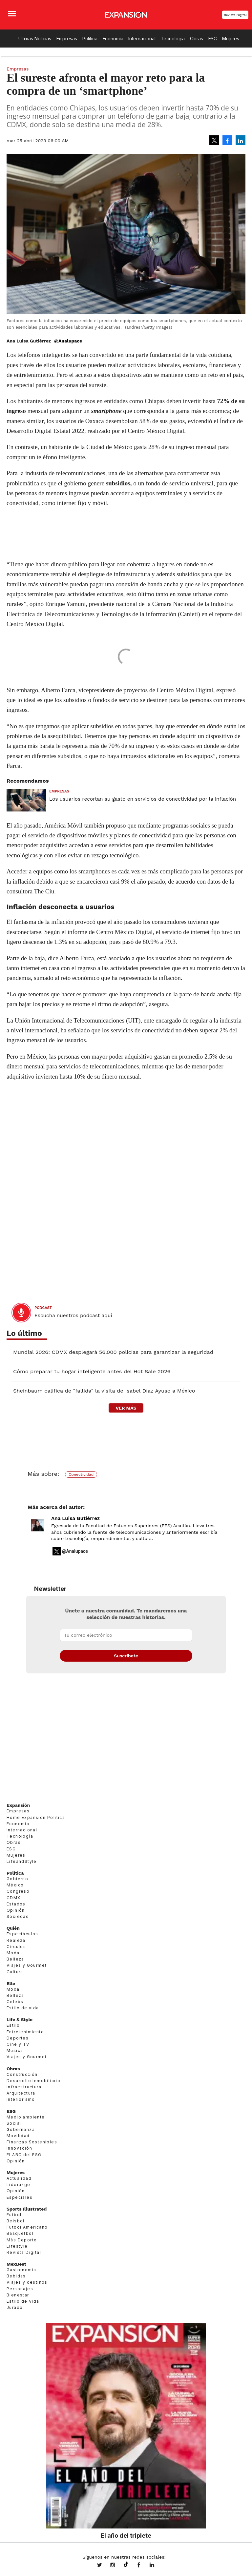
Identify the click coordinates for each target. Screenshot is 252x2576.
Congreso (18, 1891)
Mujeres (230, 38)
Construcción (22, 2074)
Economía (113, 38)
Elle (11, 1983)
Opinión (16, 1910)
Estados (16, 1904)
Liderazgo (19, 2184)
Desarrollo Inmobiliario (33, 2080)
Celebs (15, 2001)
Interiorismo (21, 2099)
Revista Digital (235, 15)
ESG (212, 38)
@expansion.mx (126, 2564)
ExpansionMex (143, 2565)
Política (89, 38)
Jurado (15, 2307)
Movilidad (18, 2135)
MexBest (16, 2264)
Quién (13, 1928)
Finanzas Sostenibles (32, 2141)
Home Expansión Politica (36, 1817)
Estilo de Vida (23, 2301)
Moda (13, 1952)
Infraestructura (24, 2086)
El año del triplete (126, 2535)
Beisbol (16, 2220)
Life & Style (19, 2019)
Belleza (15, 1959)
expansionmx (104, 2565)
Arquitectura (21, 2093)
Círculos (16, 1946)
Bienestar (18, 2295)
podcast (43, 1308)
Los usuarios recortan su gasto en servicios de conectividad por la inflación (142, 799)
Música (15, 2050)
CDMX (14, 1897)
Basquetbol (20, 2233)
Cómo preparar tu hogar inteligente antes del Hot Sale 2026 (92, 1371)
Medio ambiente (26, 2117)
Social (14, 2123)
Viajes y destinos (27, 2282)
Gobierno (17, 1878)
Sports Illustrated (27, 2209)
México (15, 1885)
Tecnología (173, 38)
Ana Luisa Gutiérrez (75, 1518)
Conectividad (81, 1474)
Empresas (66, 38)
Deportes (18, 2038)
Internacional (141, 38)
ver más (126, 1408)
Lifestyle (17, 2246)
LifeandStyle (22, 1861)
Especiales (19, 2197)
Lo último (24, 1333)
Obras (196, 38)
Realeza (16, 1940)
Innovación (19, 2148)
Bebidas (16, 2276)
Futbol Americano (27, 2227)
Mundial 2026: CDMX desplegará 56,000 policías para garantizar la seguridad (113, 1352)
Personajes (20, 2288)
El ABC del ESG (24, 2154)
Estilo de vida (23, 2007)
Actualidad (19, 2178)
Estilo (13, 2025)
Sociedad (18, 1916)
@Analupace (68, 340)
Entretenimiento (25, 2031)
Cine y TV (18, 2044)
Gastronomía (21, 2269)
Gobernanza (21, 2129)
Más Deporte (22, 2239)
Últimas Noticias (34, 38)
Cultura (15, 1971)
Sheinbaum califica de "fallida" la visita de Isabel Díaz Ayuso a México (104, 1391)
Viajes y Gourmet (27, 1965)
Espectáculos (22, 1933)
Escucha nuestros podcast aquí (73, 1315)
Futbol (14, 2214)
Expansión (18, 1805)
